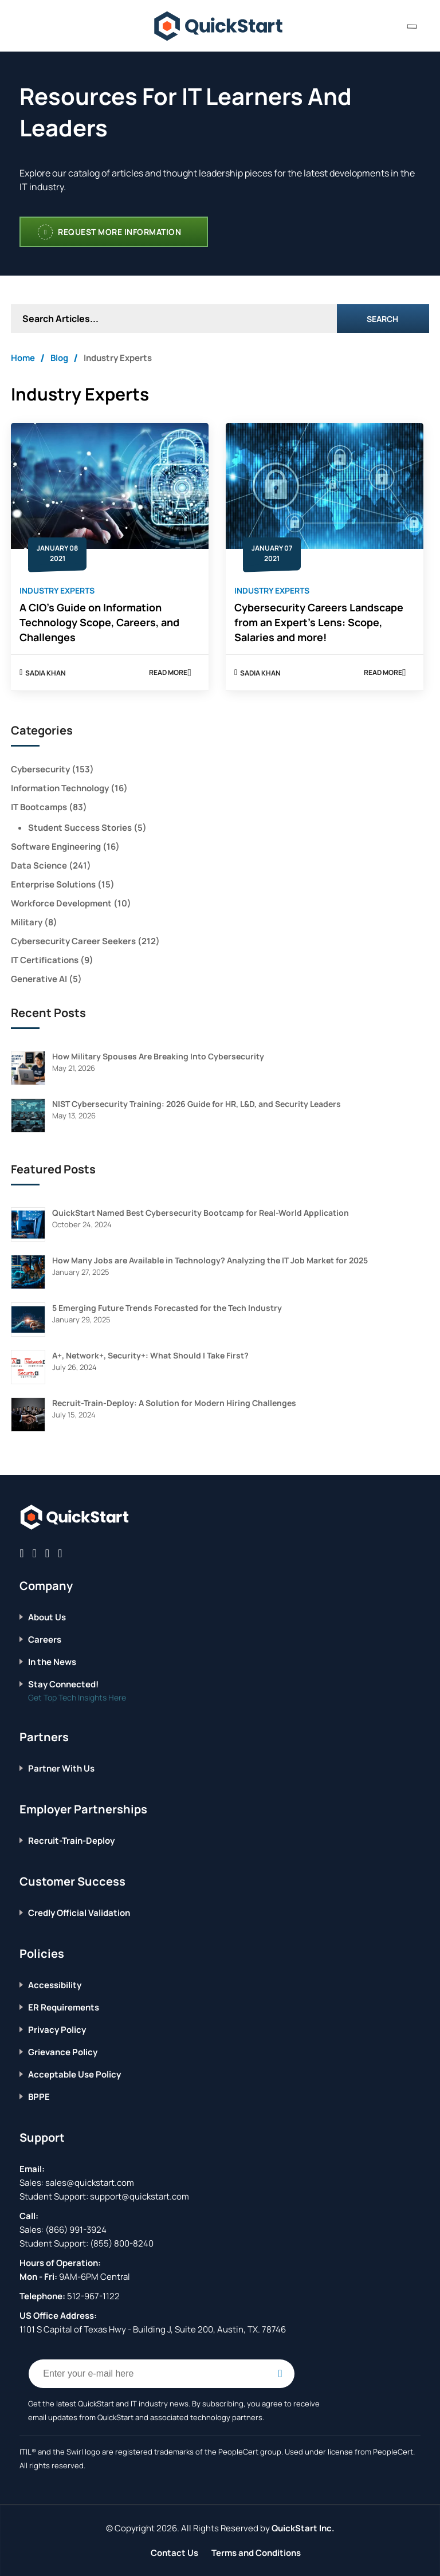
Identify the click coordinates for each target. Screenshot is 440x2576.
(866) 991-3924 (76, 2230)
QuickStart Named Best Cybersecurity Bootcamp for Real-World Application (200, 1212)
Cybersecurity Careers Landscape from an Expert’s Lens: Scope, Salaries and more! (318, 622)
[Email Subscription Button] (280, 2373)
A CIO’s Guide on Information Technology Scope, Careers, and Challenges (99, 622)
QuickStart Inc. (303, 2528)
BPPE (39, 2097)
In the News (52, 1662)
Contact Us (174, 2553)
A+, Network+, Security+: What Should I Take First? (150, 1355)
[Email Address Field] (161, 2373)
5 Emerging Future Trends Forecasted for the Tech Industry (167, 1307)
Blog (59, 358)
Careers (44, 1639)
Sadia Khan (45, 673)
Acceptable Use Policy (74, 2074)
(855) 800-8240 (122, 2243)
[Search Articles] (174, 318)
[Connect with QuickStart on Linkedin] (47, 1553)
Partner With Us (61, 1768)
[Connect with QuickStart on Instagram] (60, 1553)
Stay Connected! (63, 1684)
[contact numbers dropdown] (412, 26)
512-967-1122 (92, 2296)
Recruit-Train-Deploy (71, 1841)
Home (23, 358)
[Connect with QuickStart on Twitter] (35, 1553)
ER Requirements (63, 2007)
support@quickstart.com (138, 2196)
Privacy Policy (57, 2030)
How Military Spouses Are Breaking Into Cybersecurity (158, 1056)
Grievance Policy (62, 2052)
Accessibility (54, 1985)
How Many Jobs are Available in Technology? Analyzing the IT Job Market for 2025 (210, 1260)
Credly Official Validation (79, 1913)
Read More (170, 673)
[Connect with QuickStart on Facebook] (21, 1553)
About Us (47, 1617)
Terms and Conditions (256, 2553)
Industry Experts (57, 590)
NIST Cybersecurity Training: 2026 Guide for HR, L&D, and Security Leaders (196, 1103)
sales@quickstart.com (89, 2183)
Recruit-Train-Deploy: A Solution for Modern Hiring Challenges (174, 1402)
